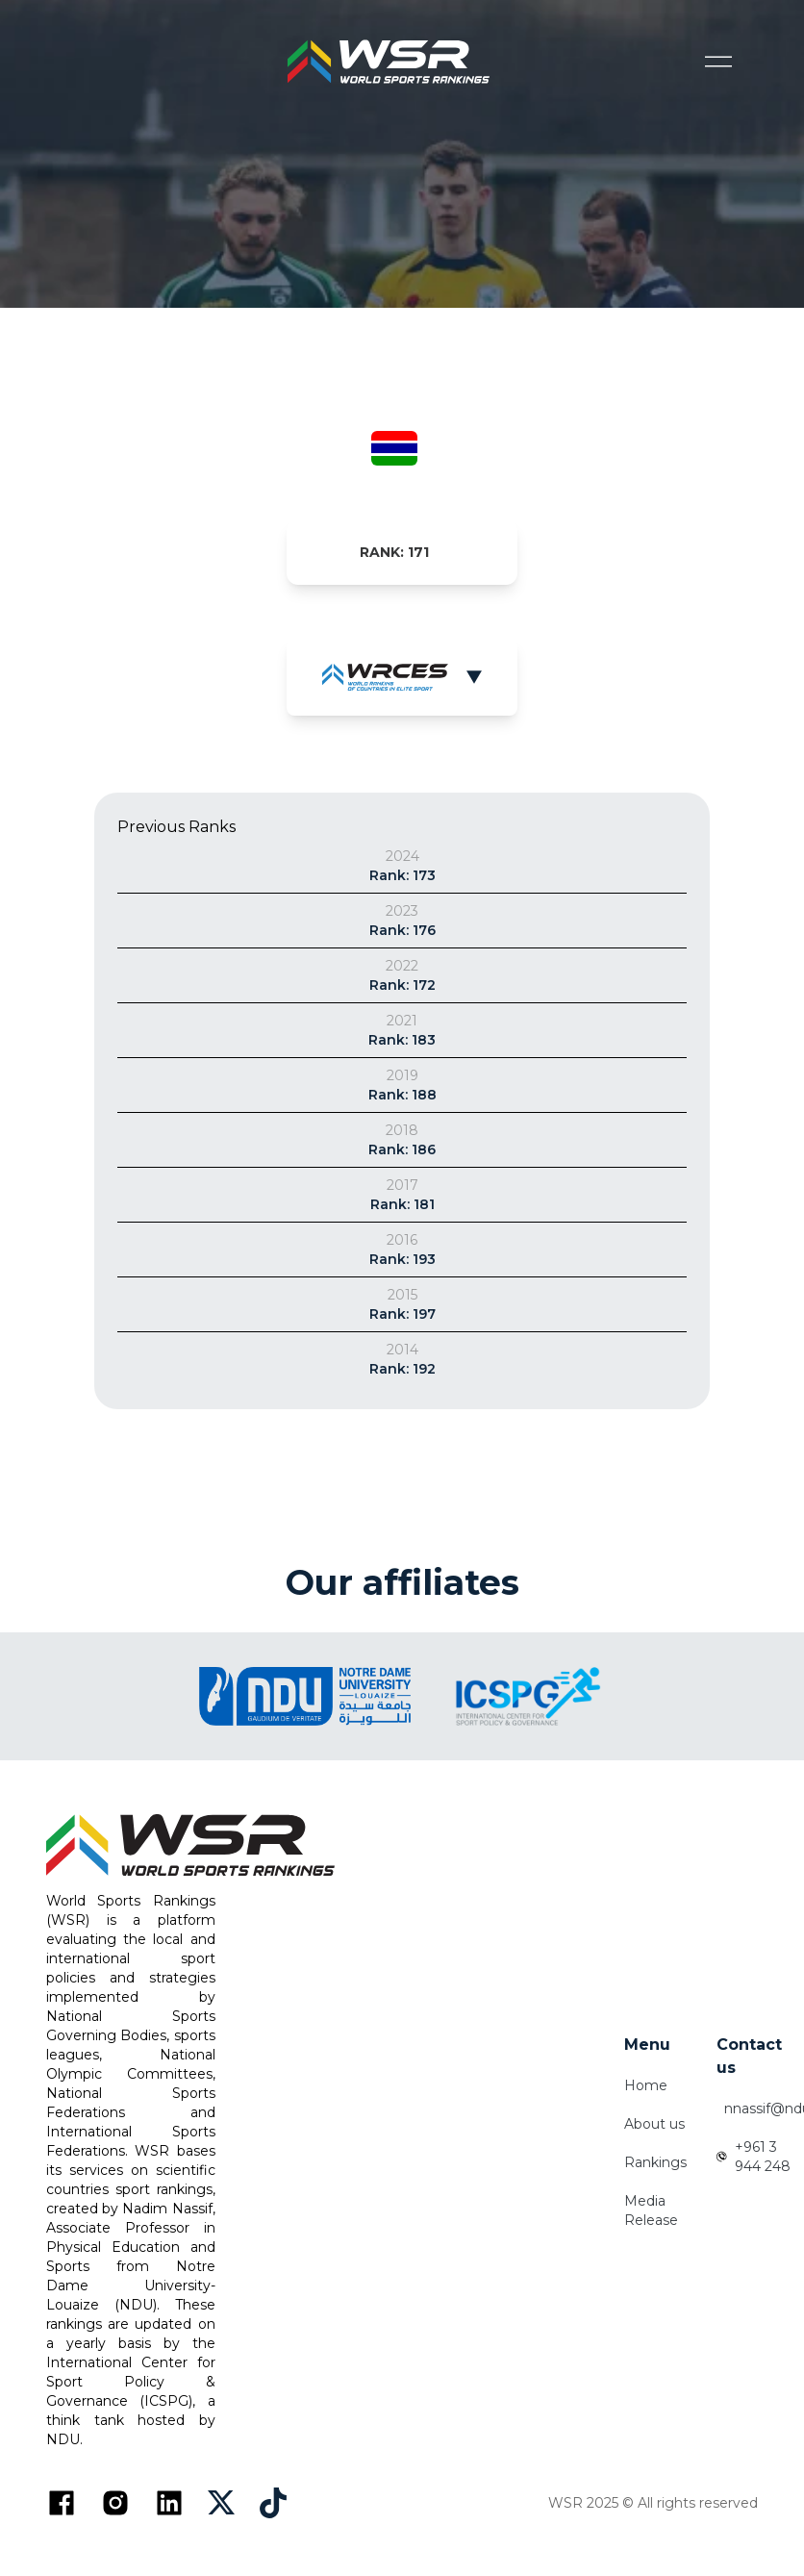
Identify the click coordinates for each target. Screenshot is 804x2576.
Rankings (655, 2162)
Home (645, 2085)
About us (654, 2124)
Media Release (651, 2210)
